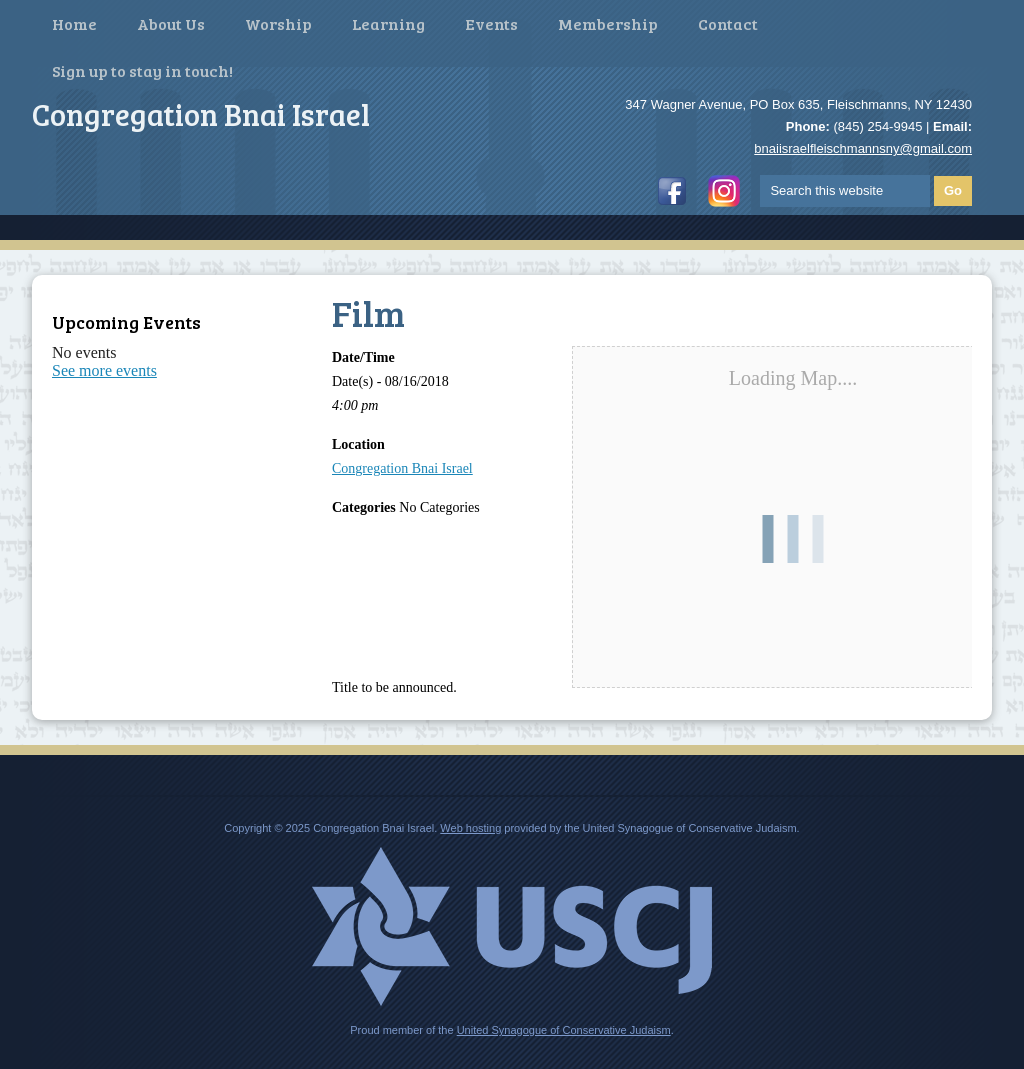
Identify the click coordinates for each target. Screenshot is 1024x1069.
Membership (608, 23)
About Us (171, 23)
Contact (728, 23)
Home (74, 23)
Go (953, 190)
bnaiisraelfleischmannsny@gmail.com (863, 148)
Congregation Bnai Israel (402, 468)
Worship (278, 23)
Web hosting (470, 828)
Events (491, 23)
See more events (104, 370)
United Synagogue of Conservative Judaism (564, 1030)
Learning (388, 23)
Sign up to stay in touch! (142, 70)
